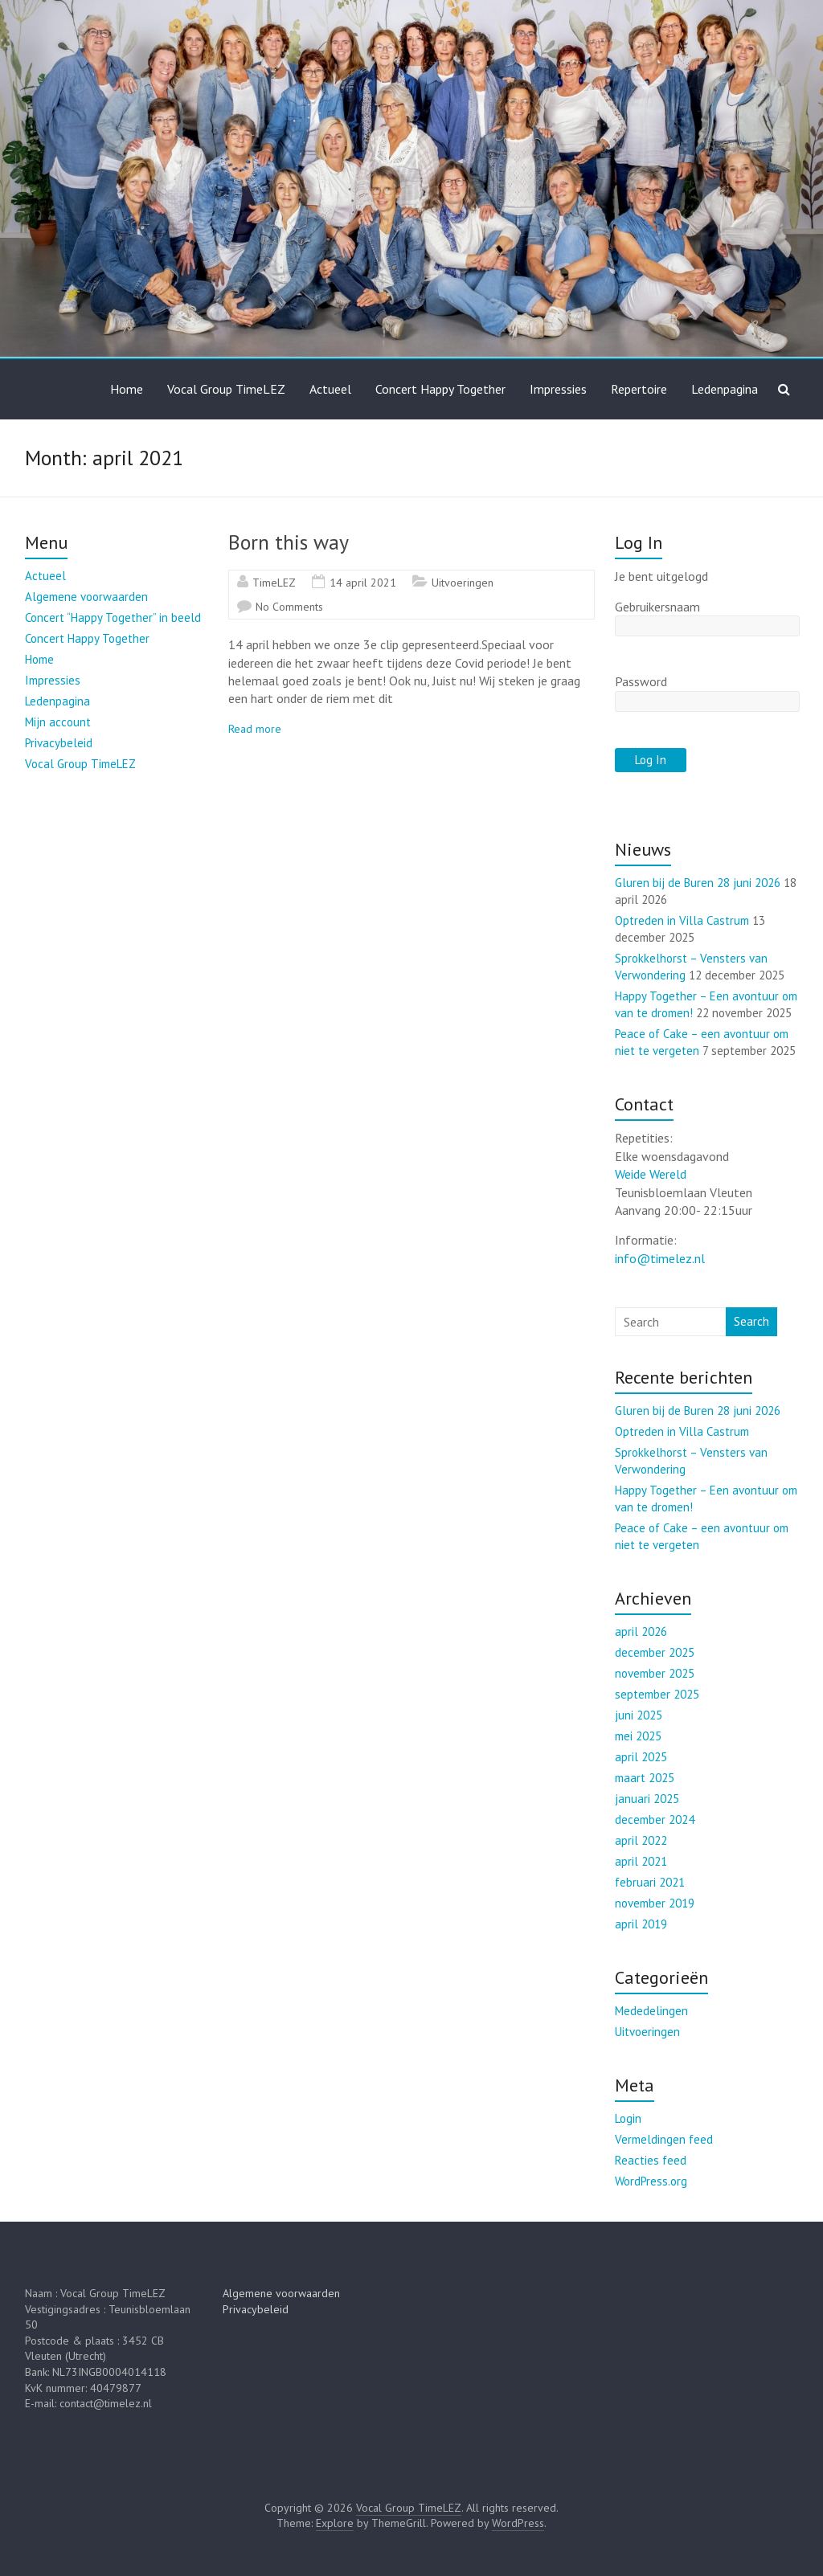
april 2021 (641, 1861)
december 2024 (654, 1819)
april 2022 (641, 1840)
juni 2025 (638, 1715)
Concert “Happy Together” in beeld (113, 617)
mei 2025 (638, 1736)
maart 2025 (644, 1777)
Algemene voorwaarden (86, 596)
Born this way (288, 542)
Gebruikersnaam (657, 607)
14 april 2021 (363, 582)
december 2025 (654, 1652)
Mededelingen (651, 2010)
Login (628, 2118)
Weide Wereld (650, 1174)
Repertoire (639, 389)
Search (751, 1321)
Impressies (558, 389)
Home (126, 389)
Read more (254, 729)
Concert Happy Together (440, 389)
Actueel (330, 389)
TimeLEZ (274, 582)
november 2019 (654, 1903)
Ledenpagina (724, 389)
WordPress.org (651, 2181)
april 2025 (641, 1756)
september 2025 (657, 1694)
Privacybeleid (58, 742)
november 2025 (654, 1673)
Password (641, 681)
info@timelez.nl (660, 1258)
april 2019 (641, 1924)
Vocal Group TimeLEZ (226, 389)
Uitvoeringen (462, 582)
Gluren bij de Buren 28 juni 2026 (697, 882)
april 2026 (641, 1631)
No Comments (289, 606)
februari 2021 (650, 1882)
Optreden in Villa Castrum (682, 920)
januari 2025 (647, 1798)
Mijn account (58, 722)
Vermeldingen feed (664, 2139)
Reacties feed (650, 2160)
